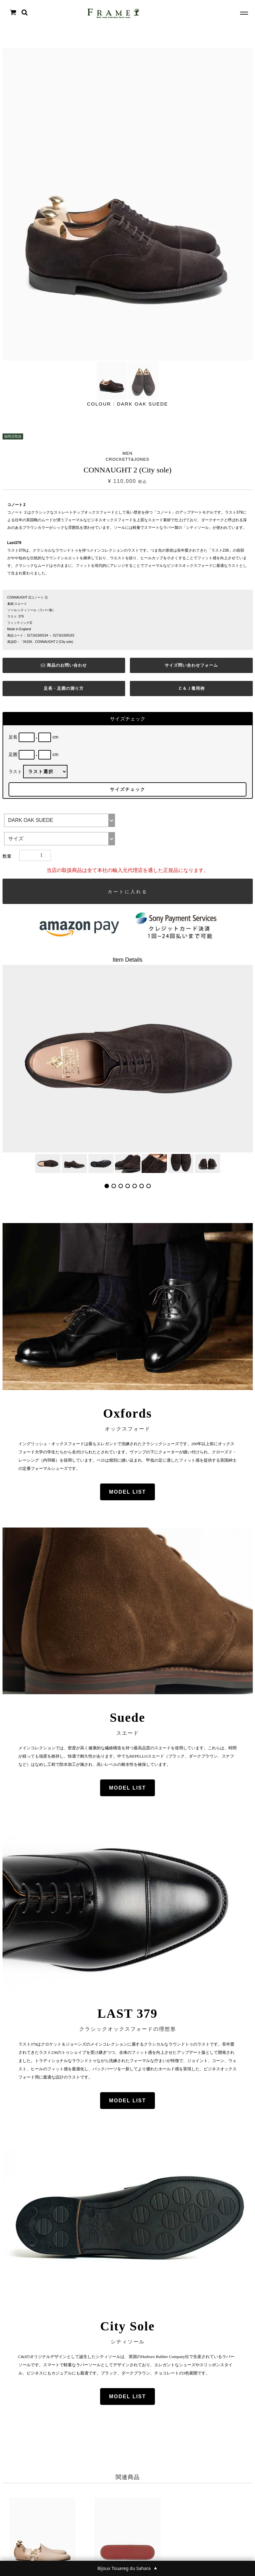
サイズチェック (127, 789)
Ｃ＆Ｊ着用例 (191, 688)
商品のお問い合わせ (64, 665)
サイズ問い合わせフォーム (191, 665)
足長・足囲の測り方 (64, 688)
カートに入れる (128, 891)
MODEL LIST (127, 1492)
